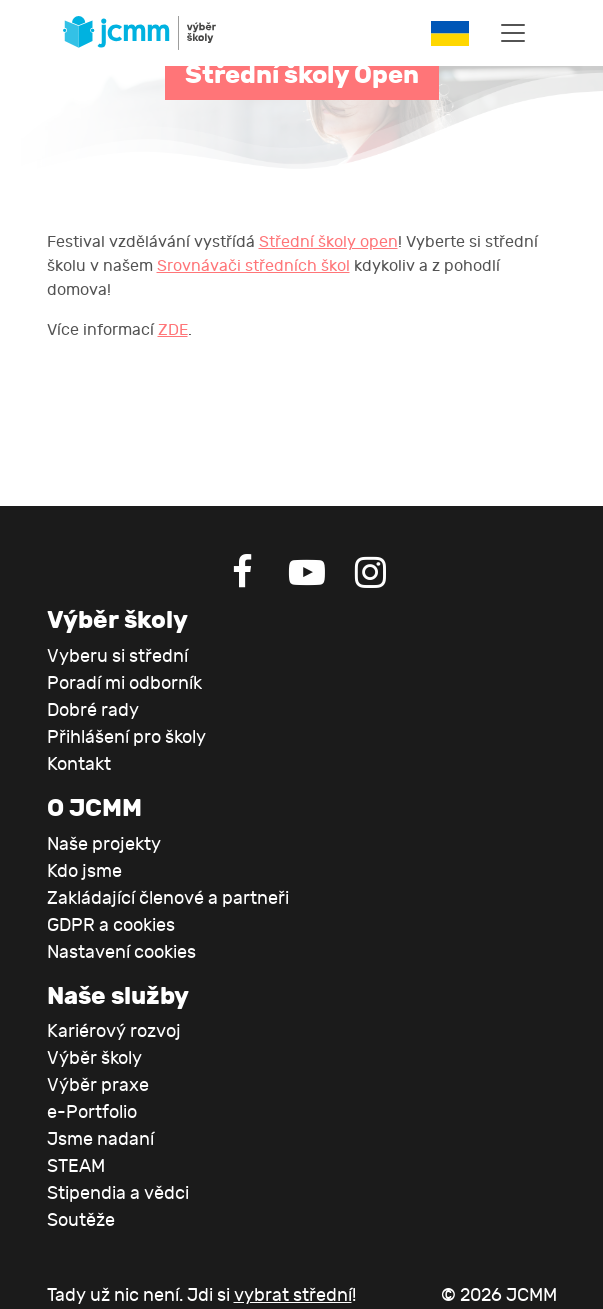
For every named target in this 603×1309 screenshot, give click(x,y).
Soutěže (81, 1220)
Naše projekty (104, 844)
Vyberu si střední (117, 656)
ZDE (173, 330)
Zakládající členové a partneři (168, 898)
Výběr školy (94, 1058)
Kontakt (79, 764)
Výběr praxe (98, 1085)
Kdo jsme (84, 871)
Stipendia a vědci (118, 1193)
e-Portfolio (92, 1112)
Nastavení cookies (121, 952)
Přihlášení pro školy (126, 737)
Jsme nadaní (100, 1139)
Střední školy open (328, 242)
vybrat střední (293, 1295)
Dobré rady (93, 710)
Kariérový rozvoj (114, 1031)
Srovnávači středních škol (253, 266)
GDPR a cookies (111, 925)
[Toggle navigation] (513, 33)
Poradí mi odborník (124, 683)
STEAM (76, 1166)
